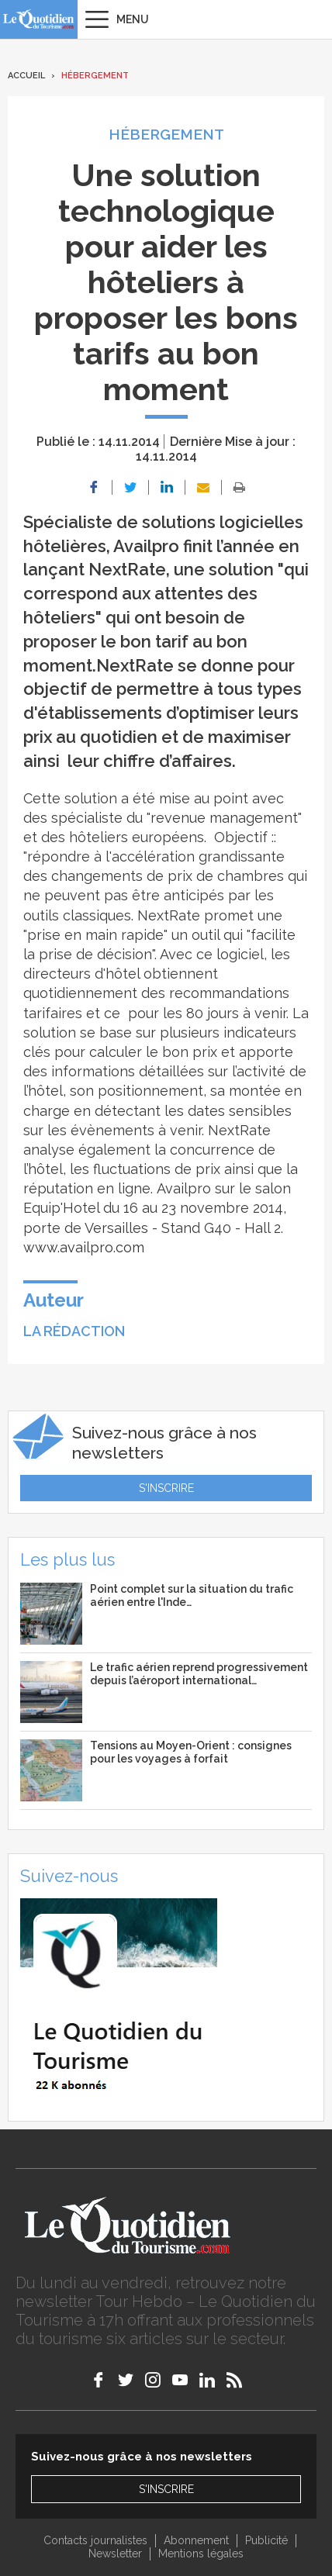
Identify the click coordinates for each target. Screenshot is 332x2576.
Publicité (266, 2540)
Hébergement (95, 76)
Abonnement (196, 2540)
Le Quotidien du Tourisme (39, 19)
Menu (132, 19)
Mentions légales (201, 2553)
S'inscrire (166, 1488)
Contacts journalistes (95, 2540)
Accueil (26, 76)
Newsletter (115, 2553)
